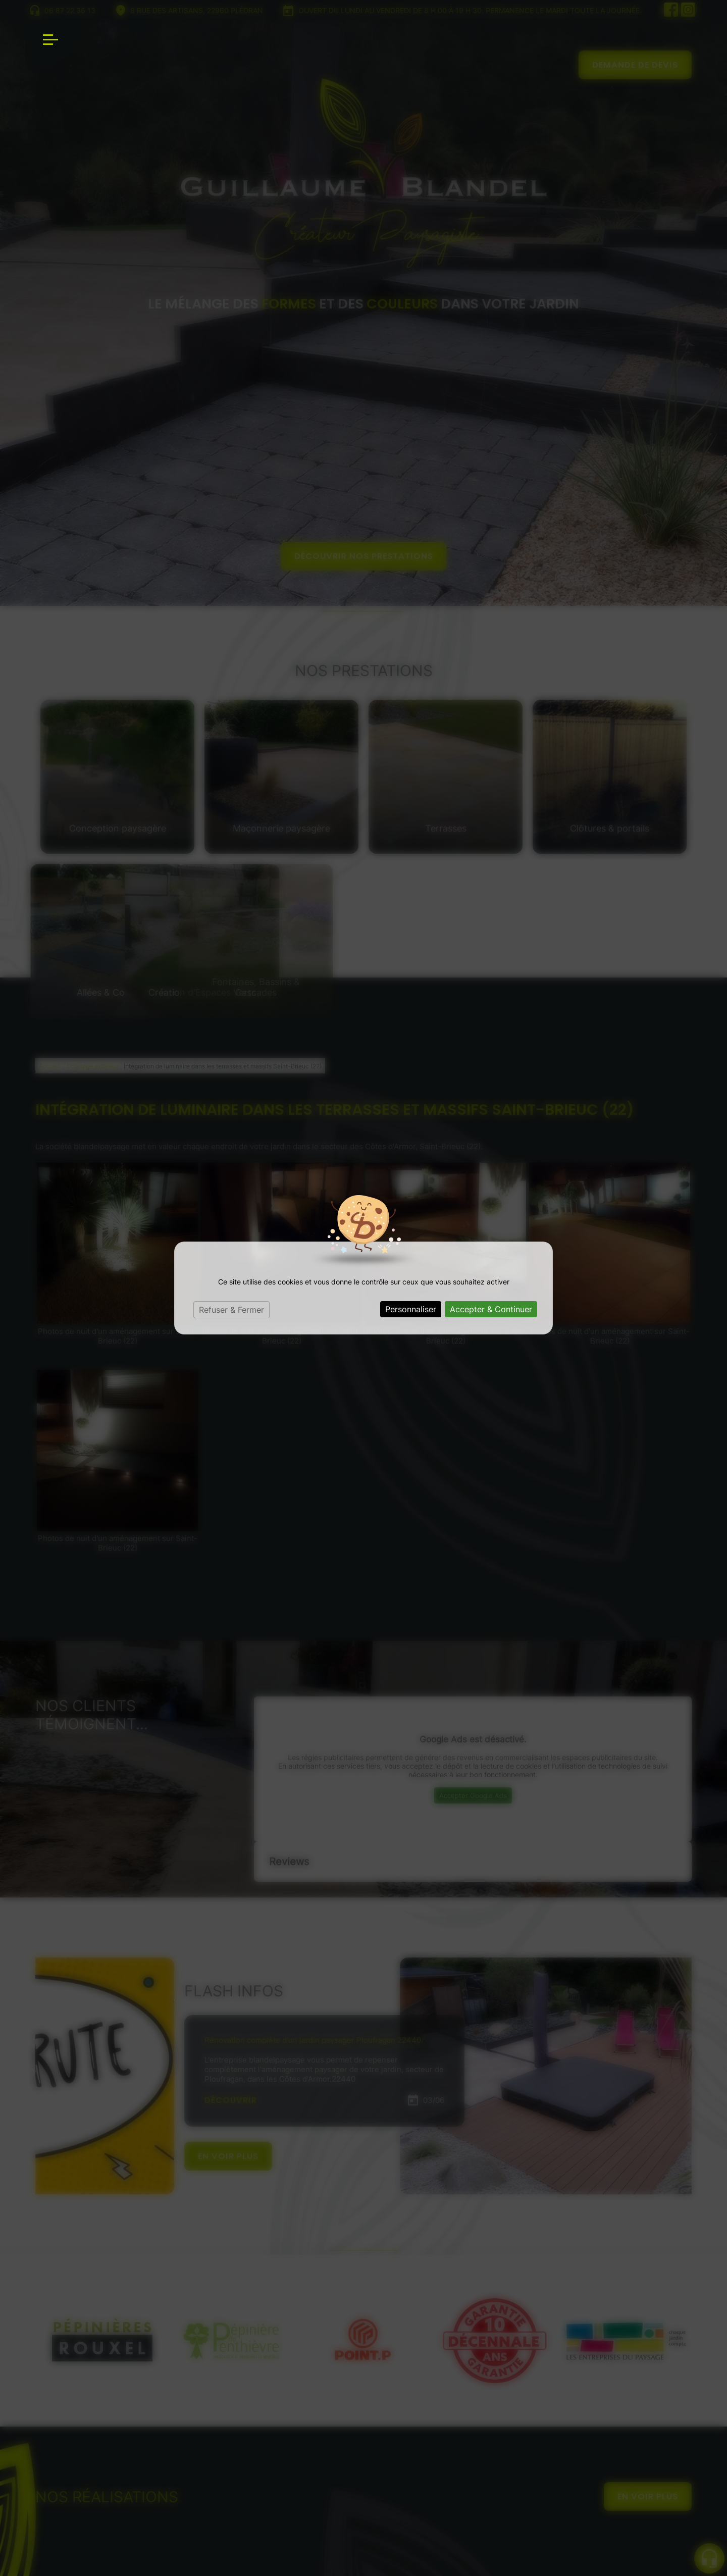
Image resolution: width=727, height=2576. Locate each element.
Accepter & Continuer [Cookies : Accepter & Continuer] (491, 1309)
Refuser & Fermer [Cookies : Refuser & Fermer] (231, 1310)
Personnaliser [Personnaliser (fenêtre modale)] (410, 1309)
